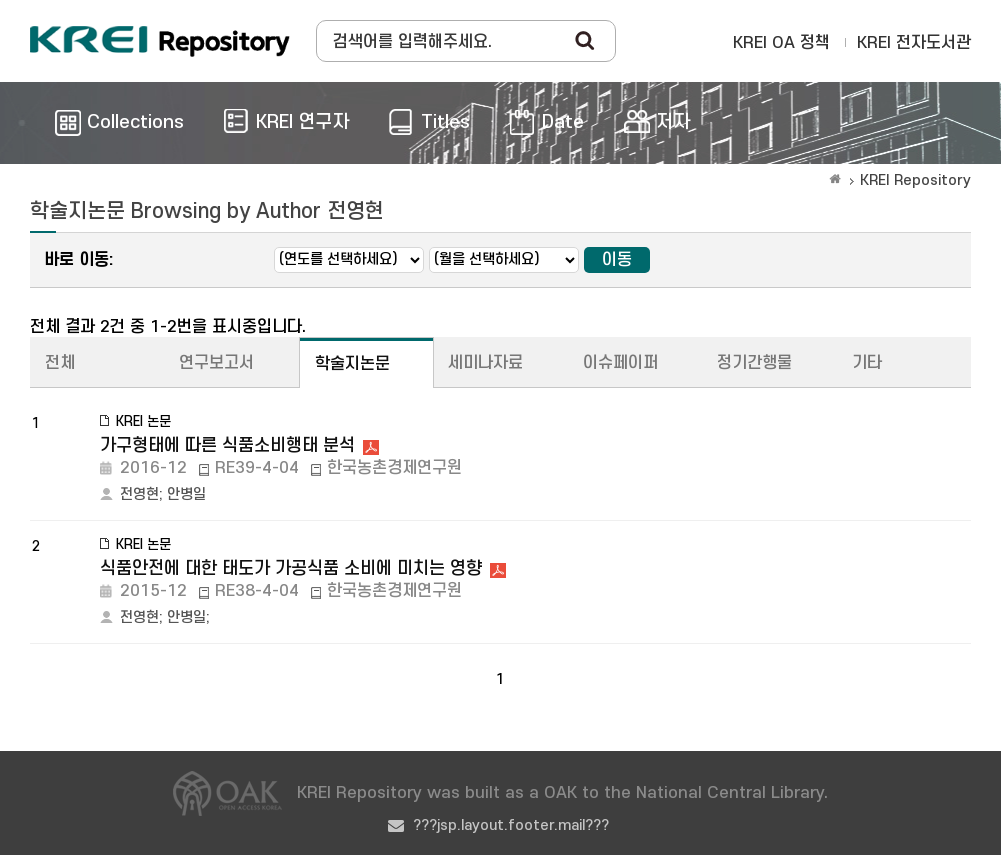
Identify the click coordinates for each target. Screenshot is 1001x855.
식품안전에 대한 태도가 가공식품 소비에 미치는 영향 (291, 568)
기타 (867, 363)
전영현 (139, 494)
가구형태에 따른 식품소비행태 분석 (227, 445)
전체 (60, 363)
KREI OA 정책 (781, 43)
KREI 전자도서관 (914, 43)
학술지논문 (352, 364)
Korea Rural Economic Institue (160, 41)
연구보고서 (216, 363)
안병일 (186, 494)
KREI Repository (915, 180)
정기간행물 (754, 363)
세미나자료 (485, 363)
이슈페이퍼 (620, 363)
